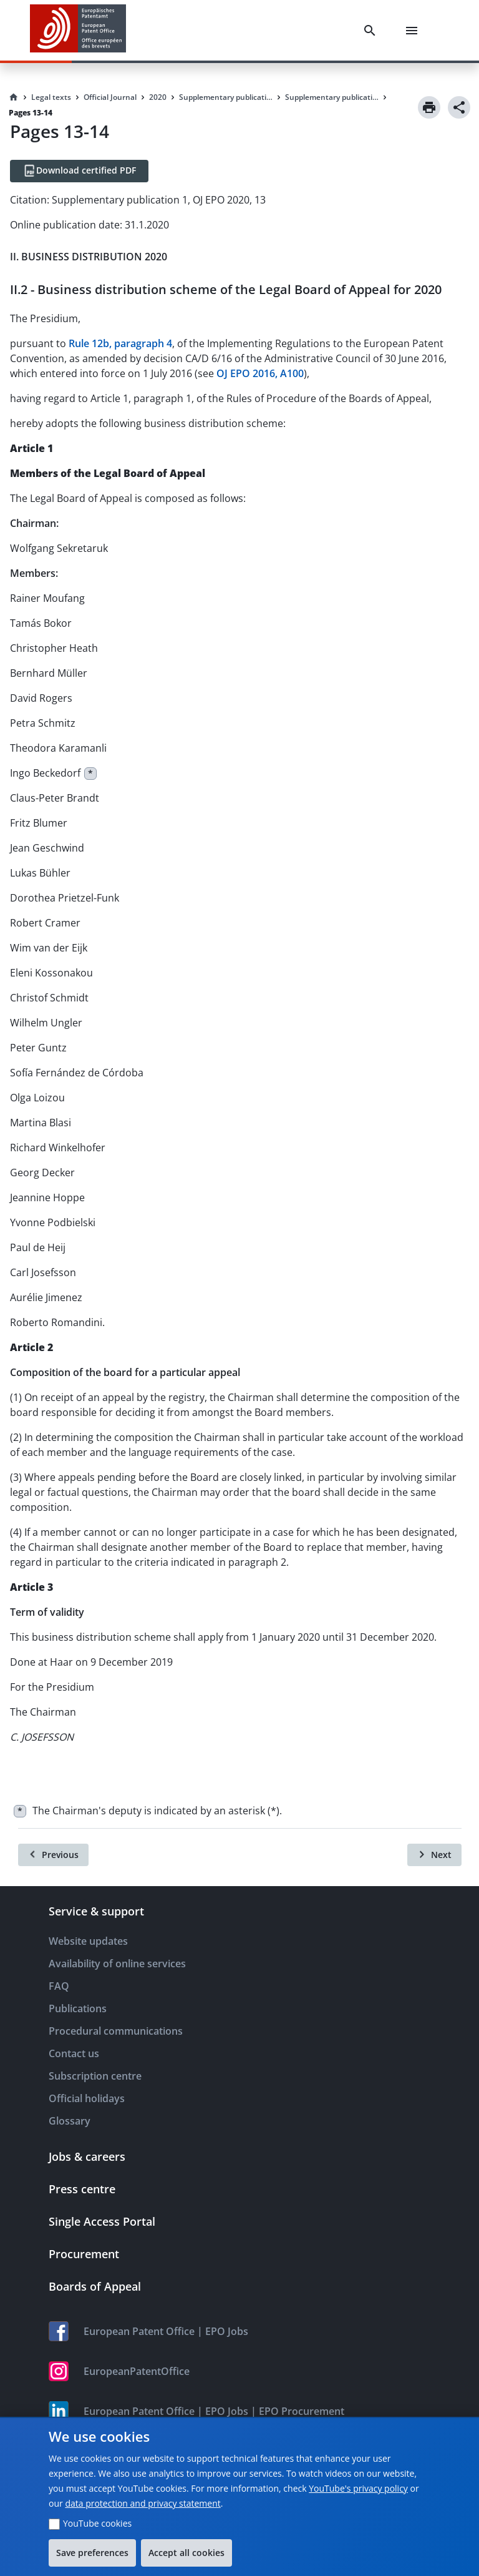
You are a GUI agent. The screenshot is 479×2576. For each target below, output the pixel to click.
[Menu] (414, 30)
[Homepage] (14, 97)
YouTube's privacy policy (358, 2488)
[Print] (429, 107)
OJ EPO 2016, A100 (260, 373)
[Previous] (53, 1855)
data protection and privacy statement (142, 2503)
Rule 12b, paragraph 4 (120, 343)
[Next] (434, 1855)
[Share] (459, 107)
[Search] (372, 30)
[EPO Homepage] (78, 30)
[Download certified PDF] (79, 171)
